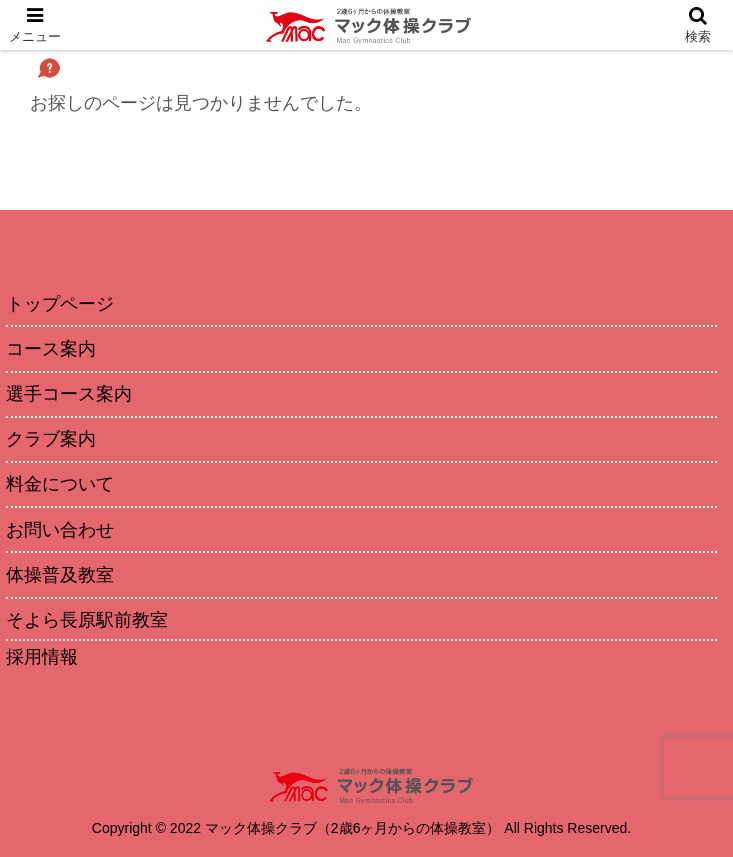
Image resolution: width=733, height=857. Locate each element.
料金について (60, 484)
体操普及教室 (60, 575)
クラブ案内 (51, 439)
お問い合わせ (60, 530)
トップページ (60, 304)
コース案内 (51, 349)
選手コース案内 (69, 394)
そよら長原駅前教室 (87, 620)
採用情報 (42, 657)
